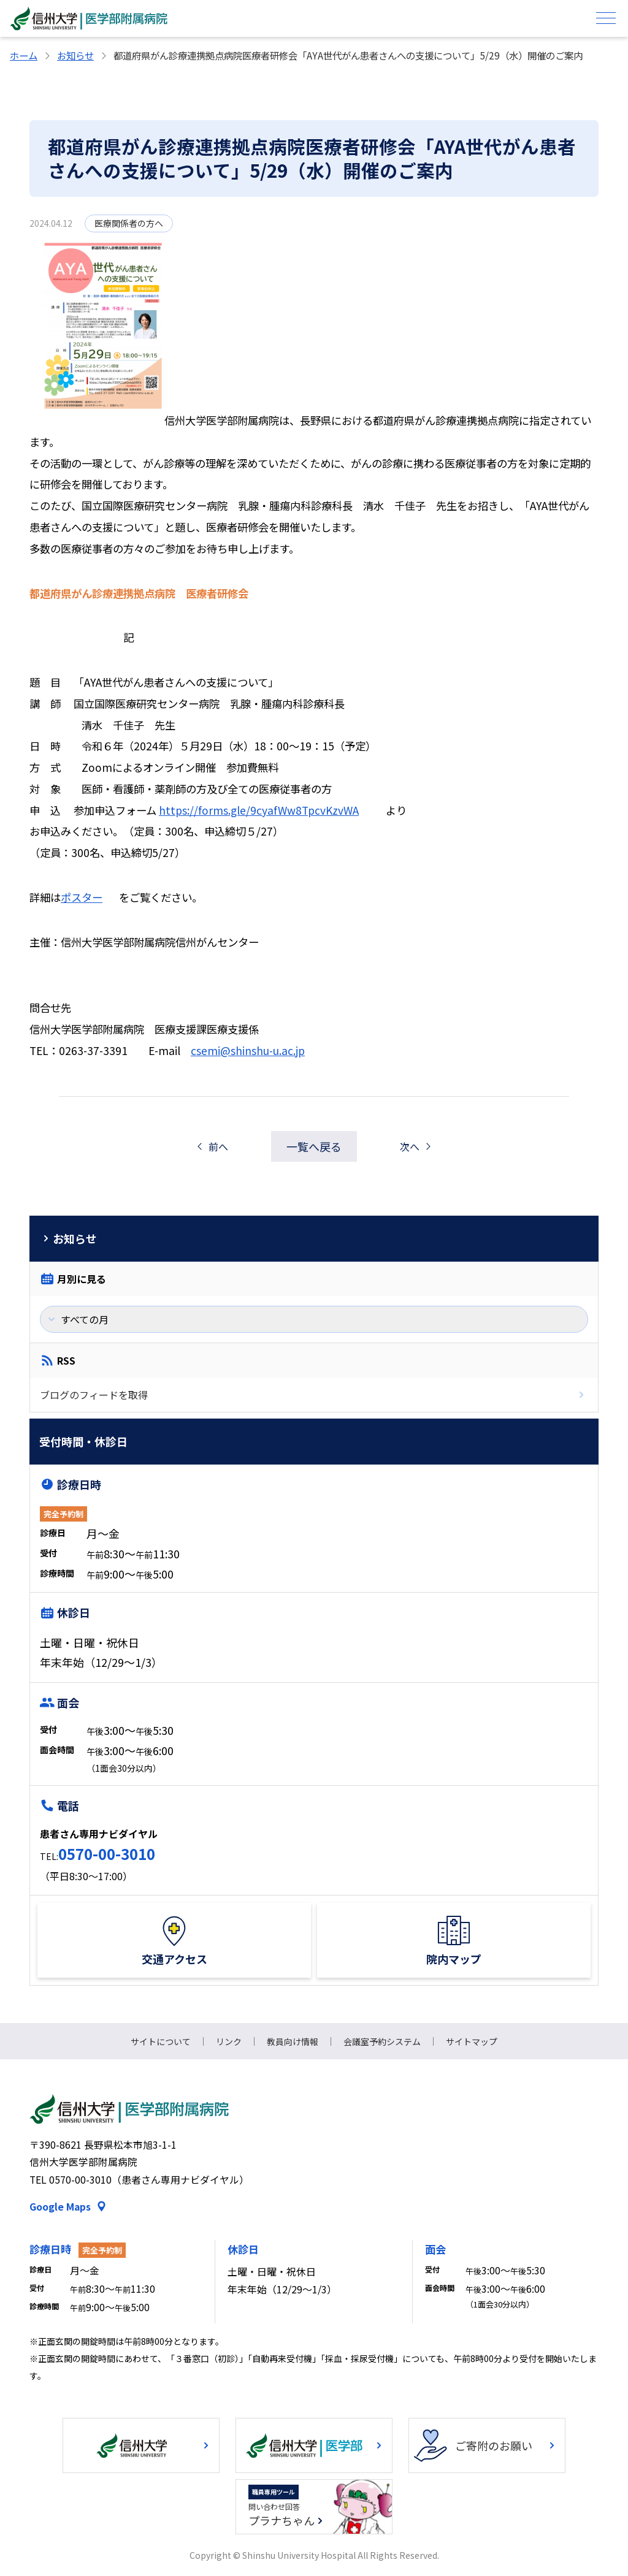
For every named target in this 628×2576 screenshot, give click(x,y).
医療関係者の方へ (128, 223)
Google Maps (60, 2207)
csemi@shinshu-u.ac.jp (248, 1050)
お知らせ (75, 55)
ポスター (81, 897)
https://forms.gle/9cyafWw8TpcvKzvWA (259, 810)
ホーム (23, 55)
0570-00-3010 (106, 1853)
